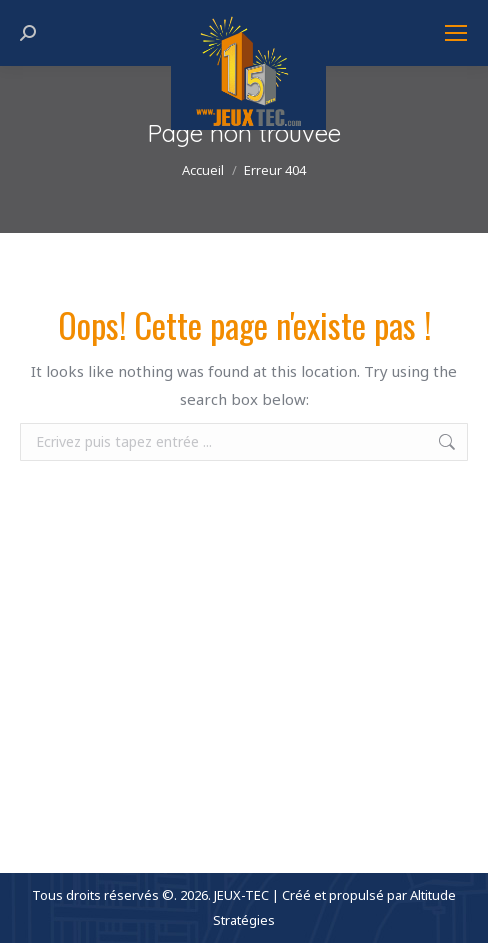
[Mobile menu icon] (456, 33)
